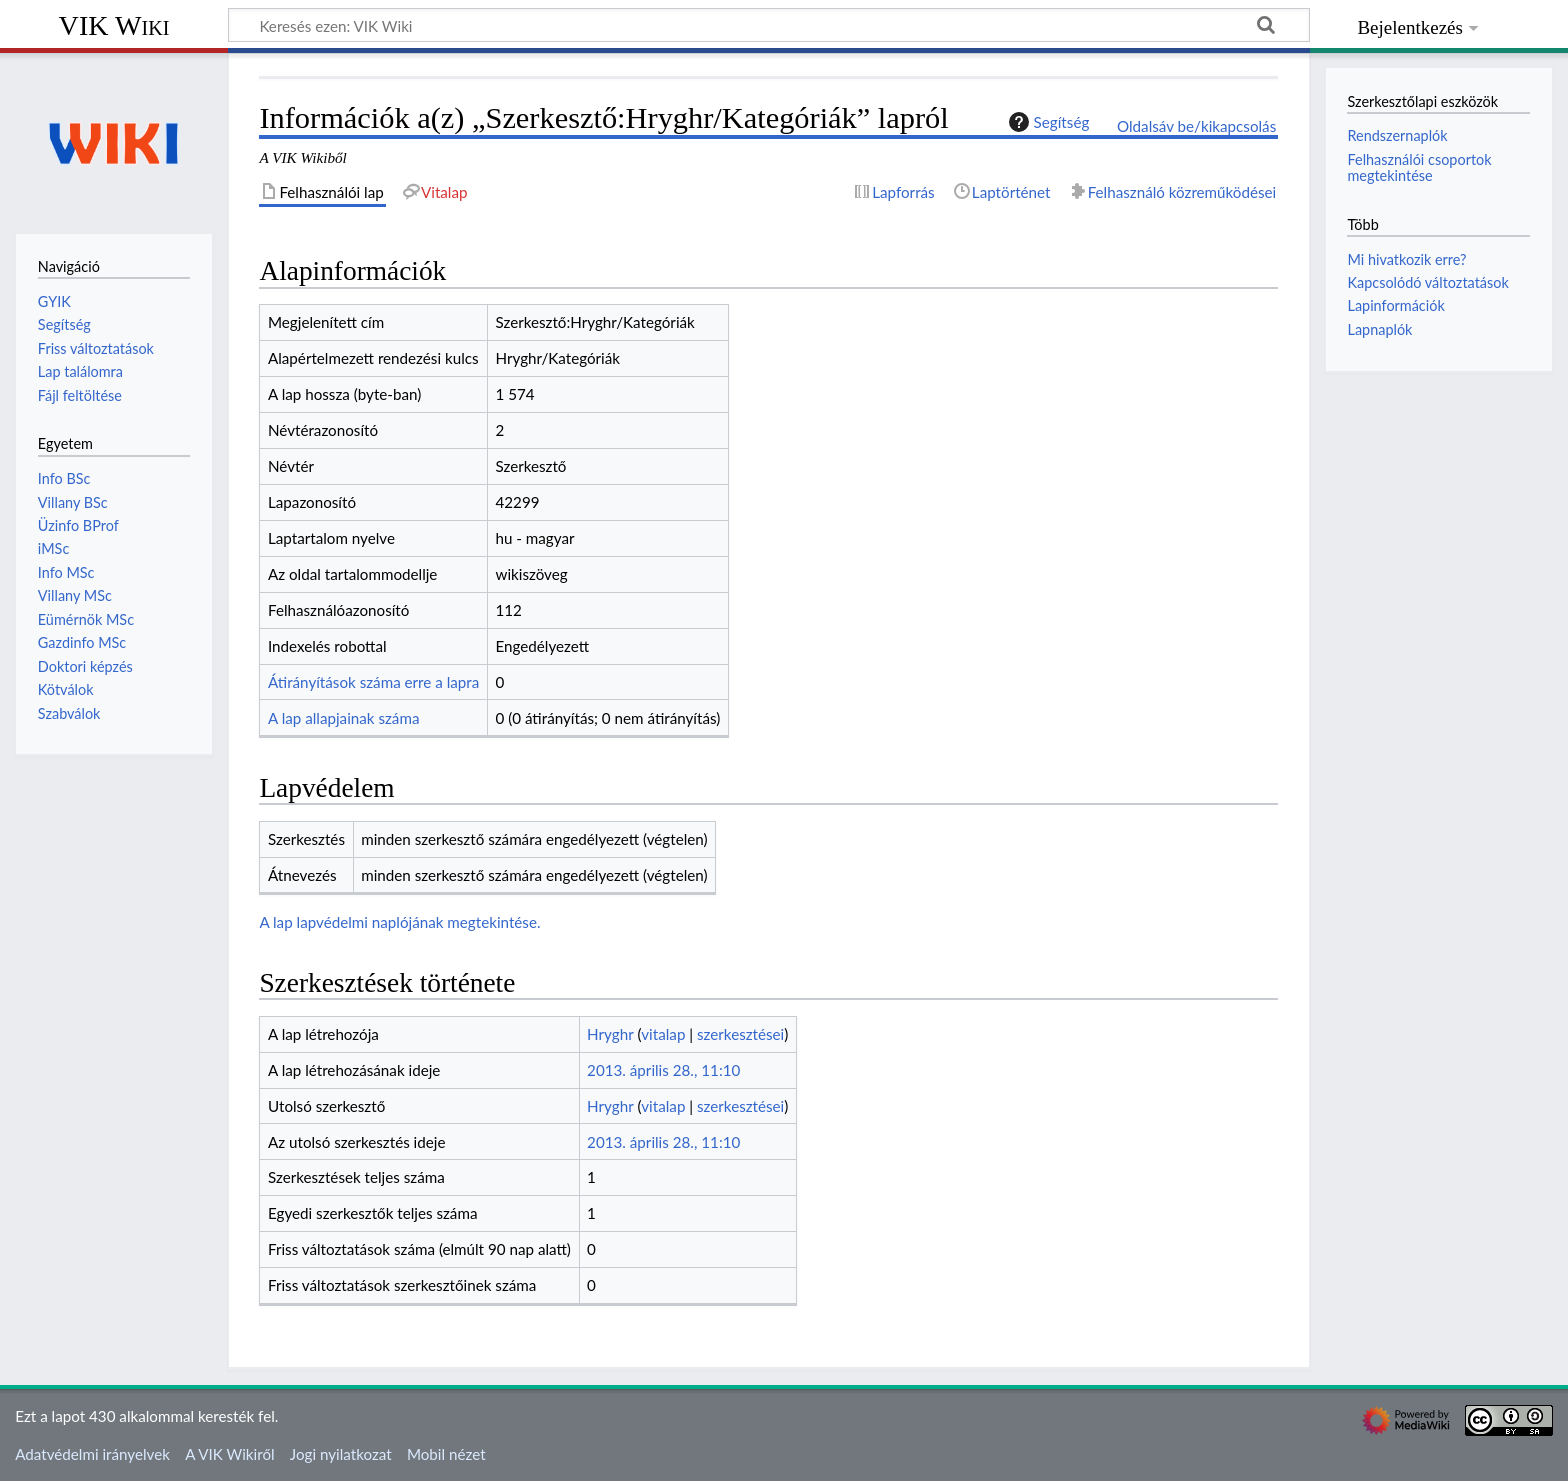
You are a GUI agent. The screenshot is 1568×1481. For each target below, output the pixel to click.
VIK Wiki (114, 25)
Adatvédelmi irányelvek (92, 1454)
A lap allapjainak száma (343, 718)
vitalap (663, 1034)
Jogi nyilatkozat (341, 1454)
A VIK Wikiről (229, 1454)
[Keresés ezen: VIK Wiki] (769, 25)
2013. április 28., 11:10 (663, 1070)
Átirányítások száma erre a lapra (373, 682)
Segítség (1047, 122)
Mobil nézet (446, 1454)
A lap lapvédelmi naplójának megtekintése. (399, 922)
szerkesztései (740, 1034)
